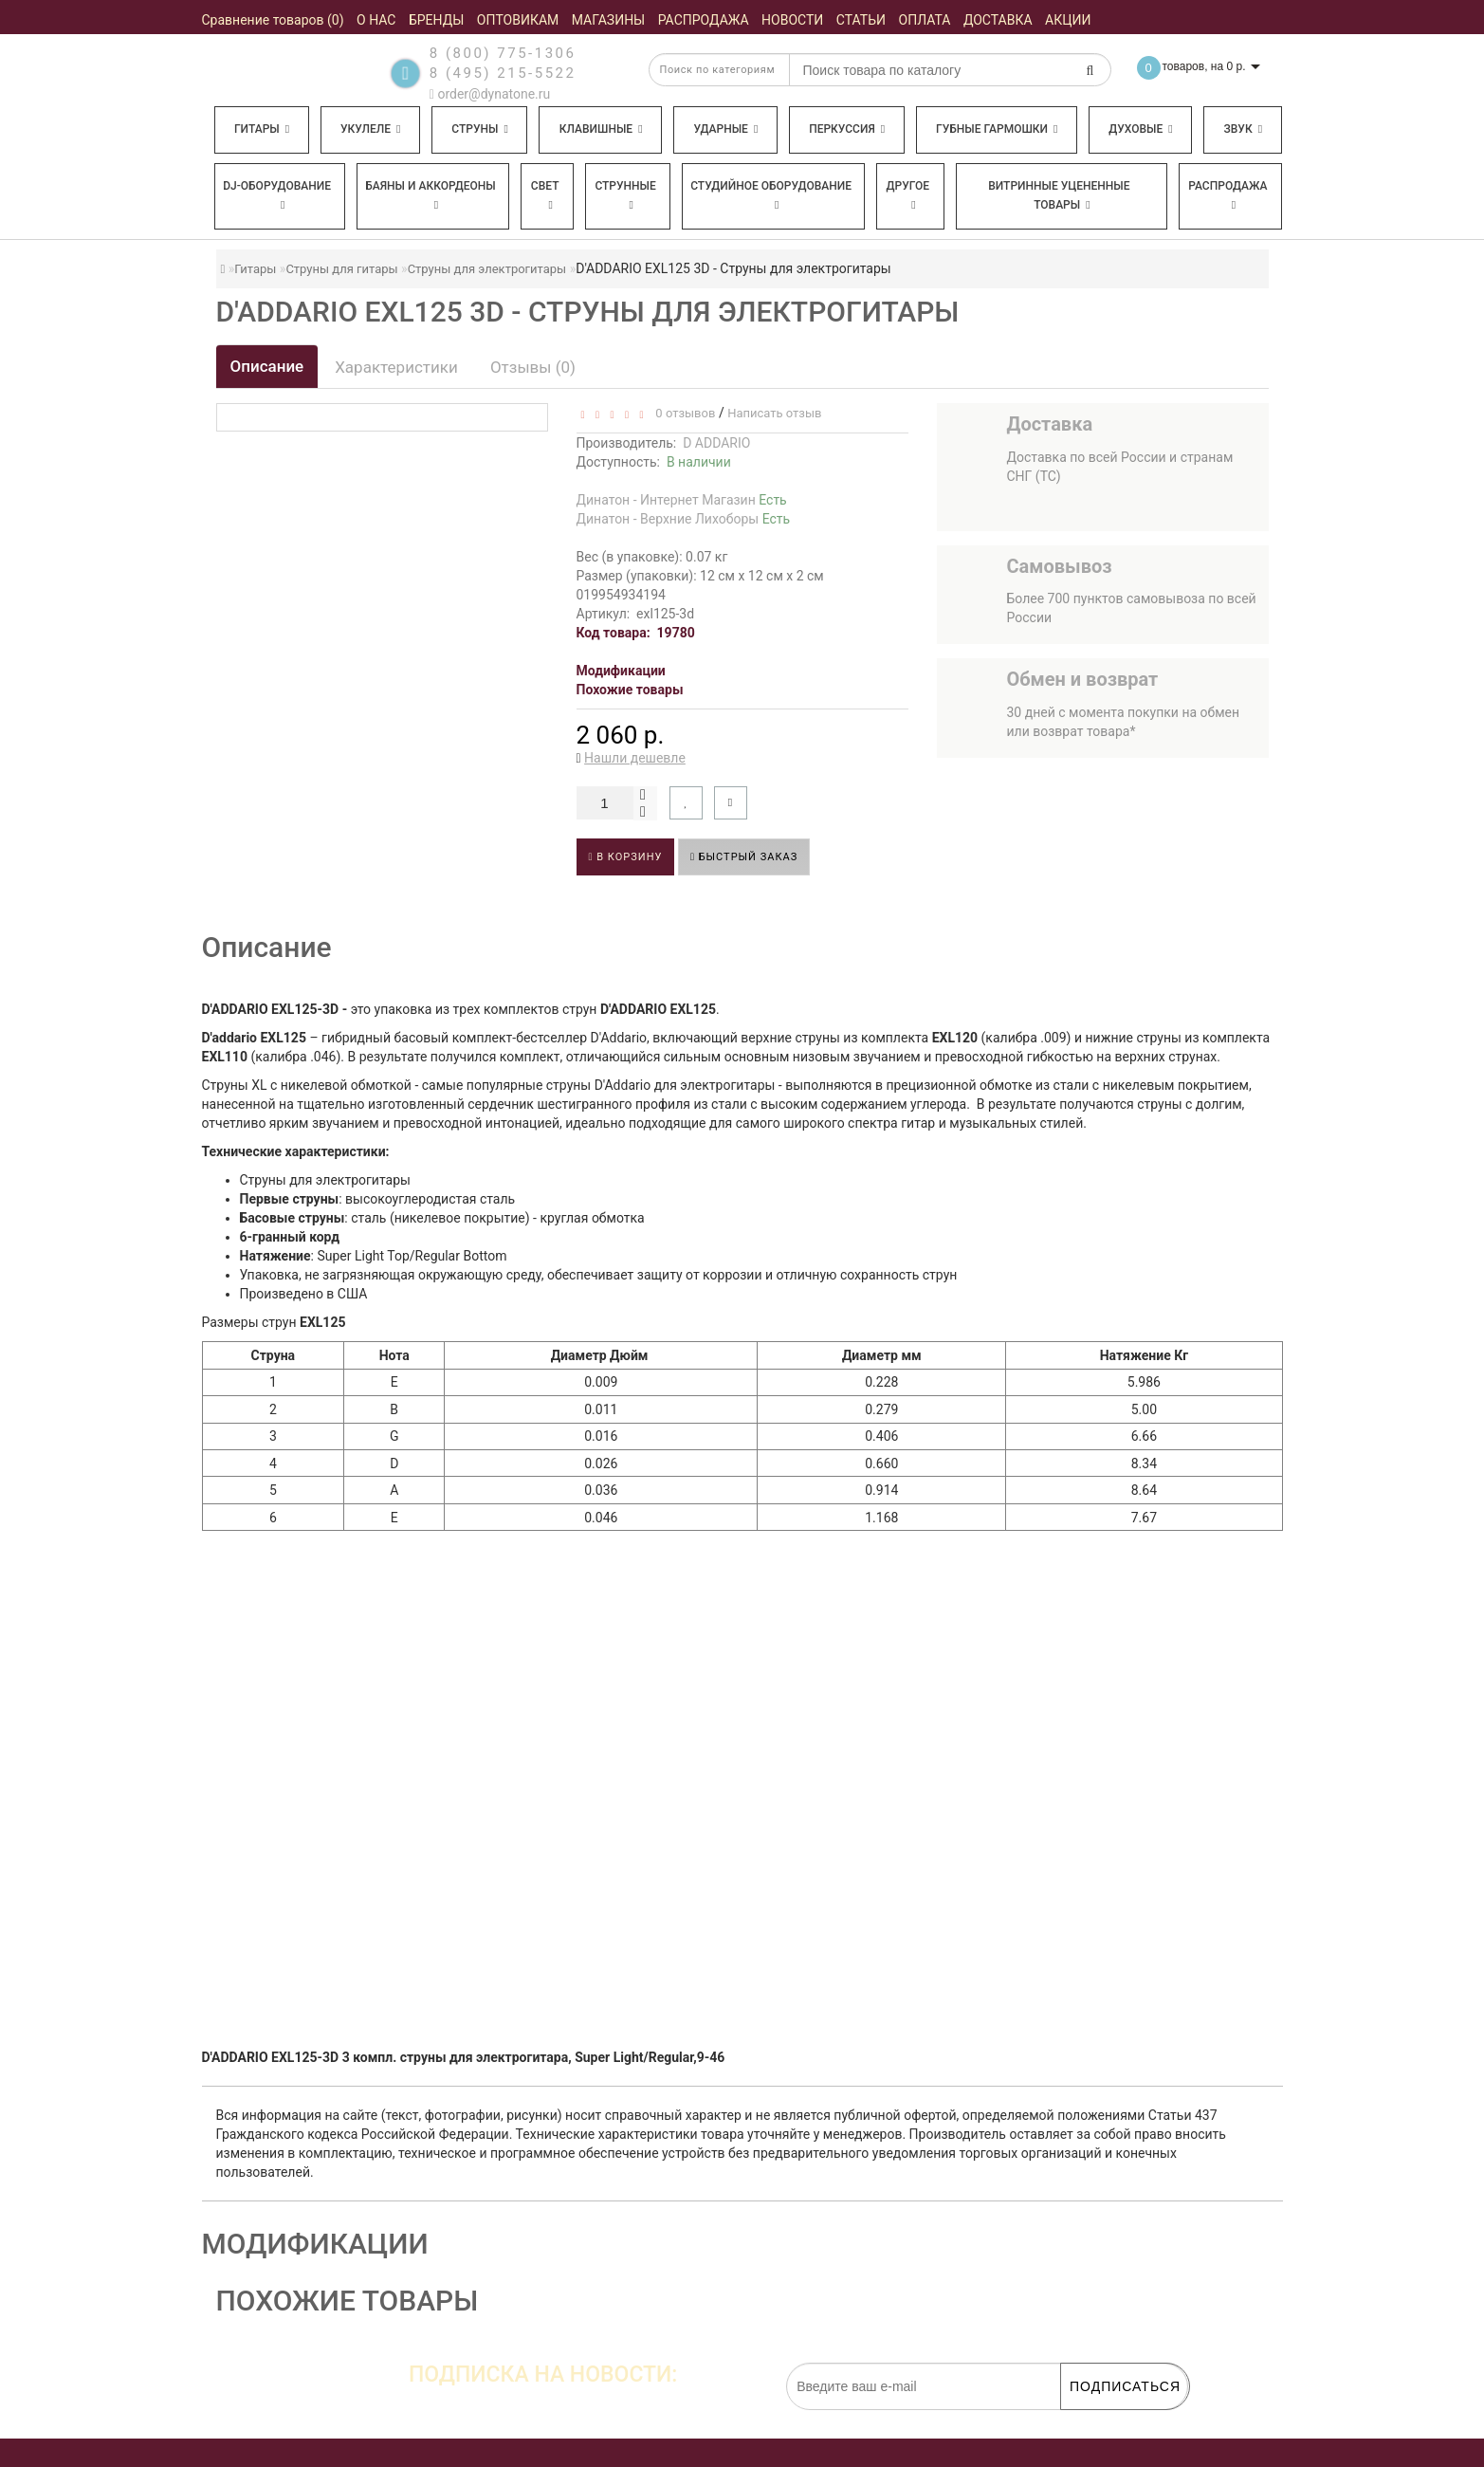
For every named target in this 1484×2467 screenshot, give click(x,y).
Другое (908, 195)
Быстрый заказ (743, 857)
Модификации (621, 670)
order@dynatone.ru (490, 93)
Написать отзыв (774, 413)
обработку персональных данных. (1099, 2419)
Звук (1243, 129)
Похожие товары (630, 689)
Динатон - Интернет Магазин (682, 499)
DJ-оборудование (277, 195)
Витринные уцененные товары (1058, 195)
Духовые (1140, 129)
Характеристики (396, 367)
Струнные (625, 195)
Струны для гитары (341, 269)
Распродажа (1227, 195)
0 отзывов (682, 413)
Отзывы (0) (533, 367)
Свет (545, 195)
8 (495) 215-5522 (503, 73)
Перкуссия (847, 129)
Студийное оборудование (771, 195)
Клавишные (601, 129)
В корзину (626, 857)
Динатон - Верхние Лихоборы (684, 518)
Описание (267, 366)
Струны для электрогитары (487, 269)
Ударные (725, 129)
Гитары (261, 129)
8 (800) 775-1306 (503, 53)
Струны (479, 129)
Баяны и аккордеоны (430, 195)
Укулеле (370, 129)
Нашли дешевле (635, 757)
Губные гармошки (996, 129)
